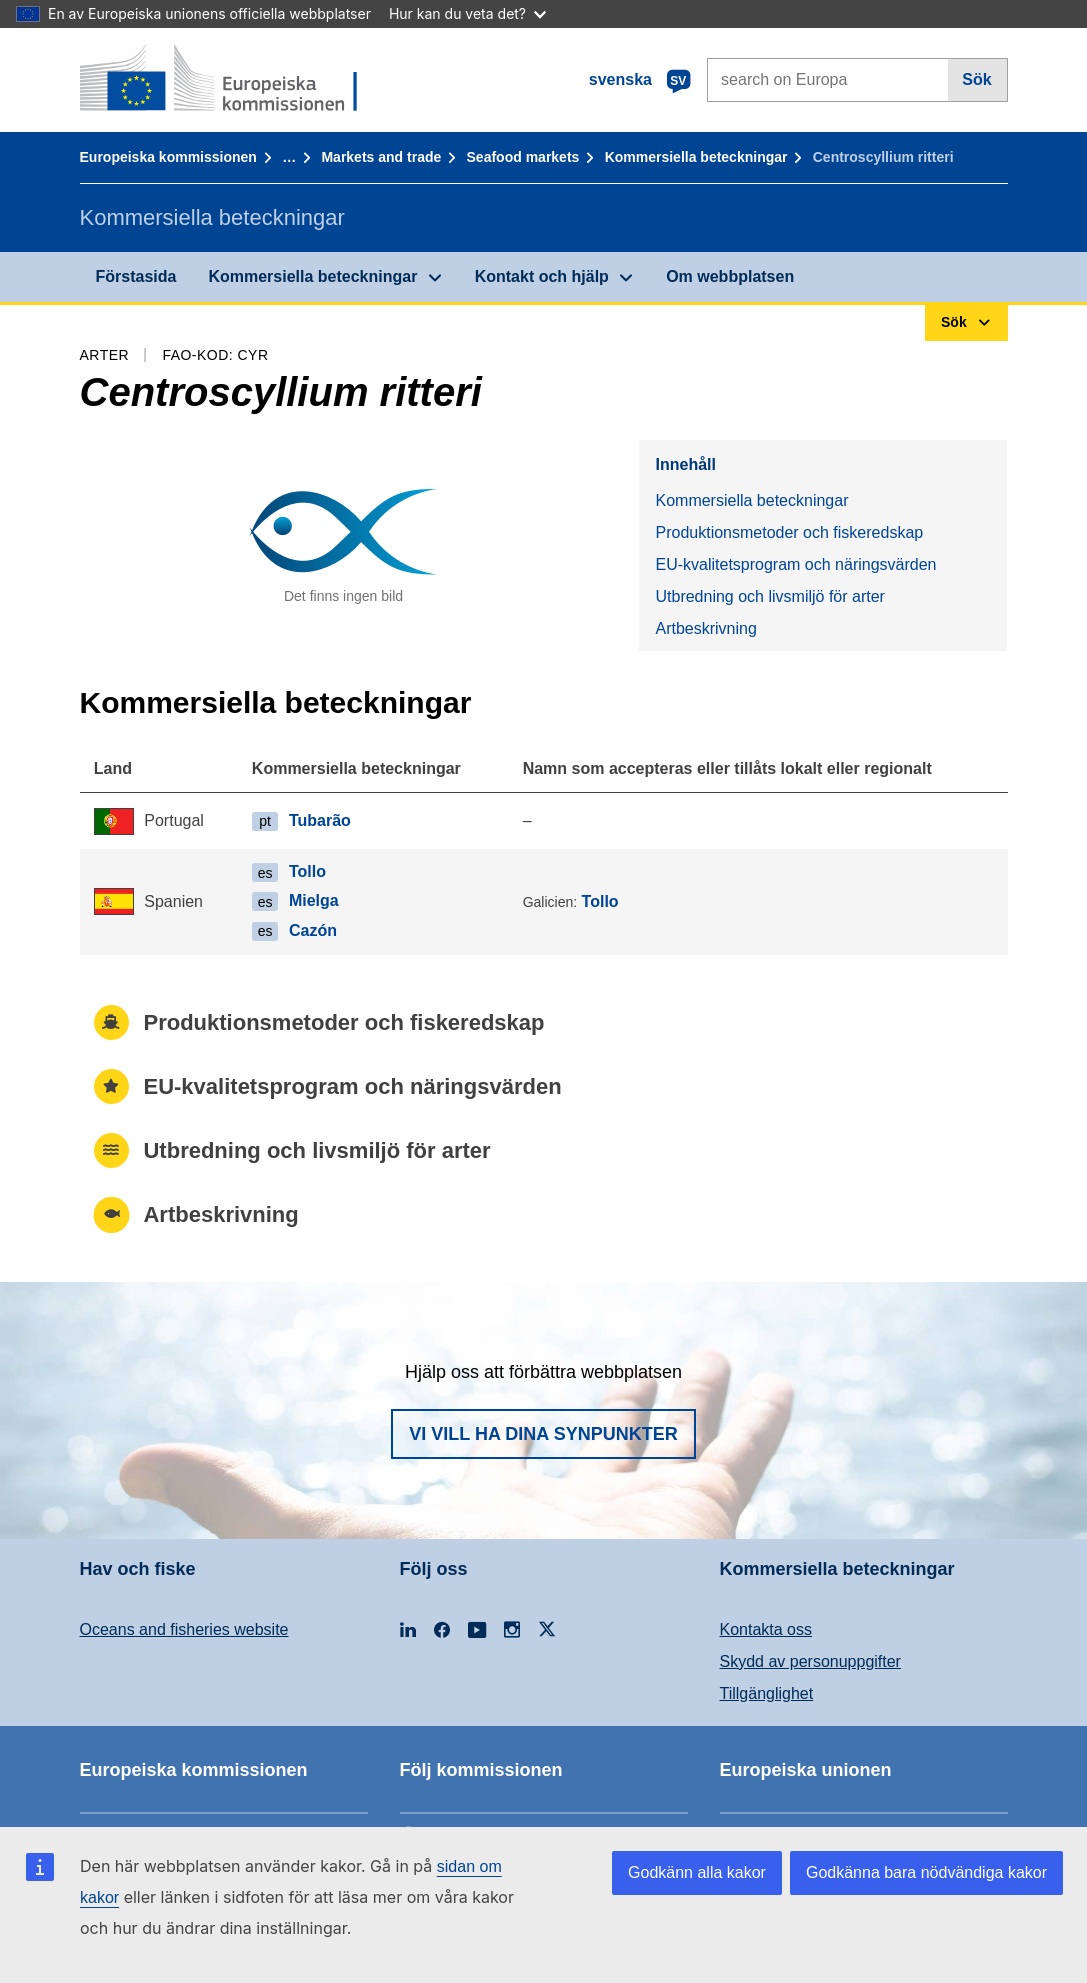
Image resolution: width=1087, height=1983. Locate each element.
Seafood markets (523, 157)
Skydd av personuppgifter (810, 1661)
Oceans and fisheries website (184, 1629)
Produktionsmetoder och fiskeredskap (789, 532)
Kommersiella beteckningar (696, 157)
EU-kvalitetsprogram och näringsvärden (795, 564)
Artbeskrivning (705, 628)
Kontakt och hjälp (542, 276)
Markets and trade (381, 157)
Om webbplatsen (730, 276)
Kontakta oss (766, 1629)
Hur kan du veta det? (467, 13)
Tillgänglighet (767, 1693)
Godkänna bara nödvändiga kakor (926, 1872)
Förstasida (136, 276)
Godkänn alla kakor (697, 1872)
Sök (976, 79)
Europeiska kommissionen (168, 157)
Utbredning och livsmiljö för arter (769, 596)
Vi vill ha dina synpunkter (543, 1434)
